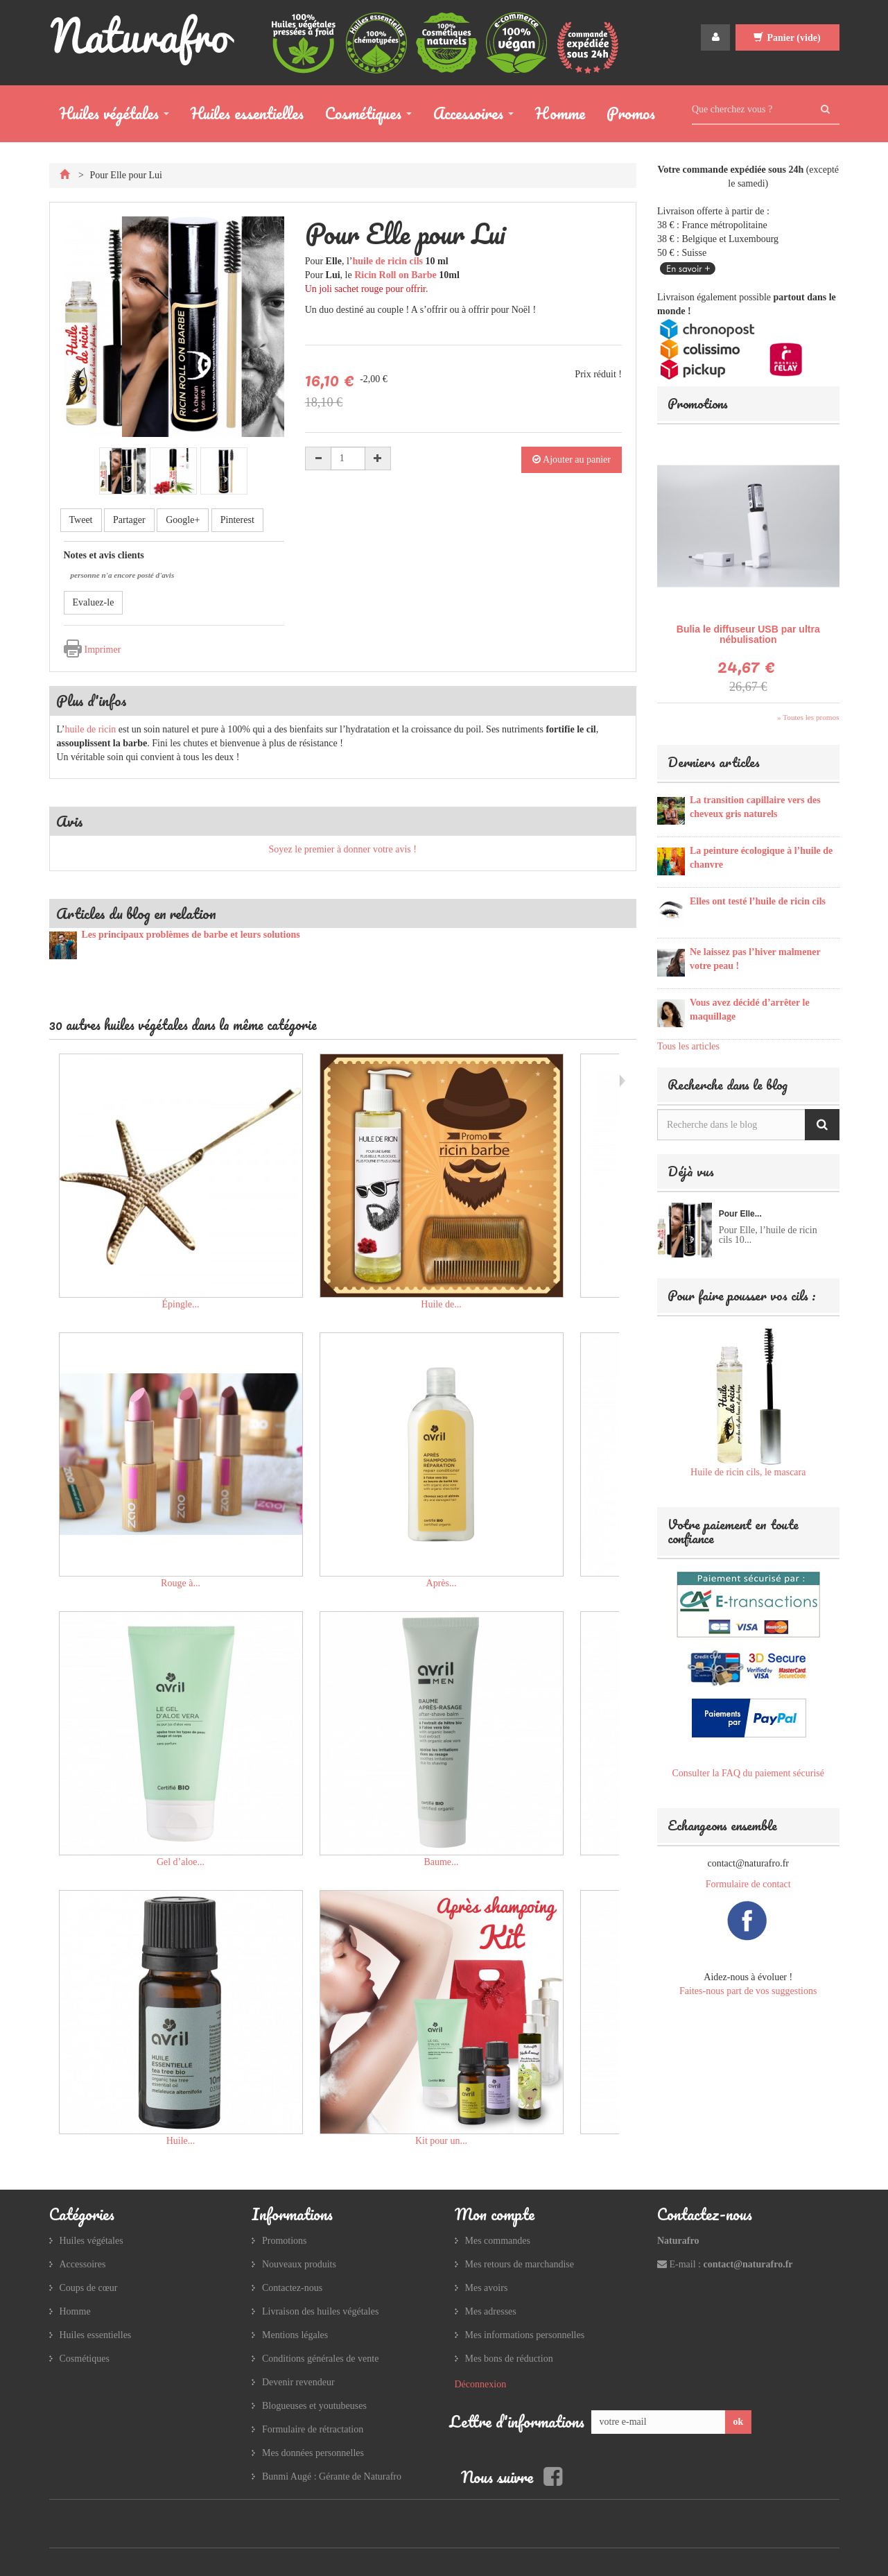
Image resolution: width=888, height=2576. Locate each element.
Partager (129, 520)
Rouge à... (180, 1583)
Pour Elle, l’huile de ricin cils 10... (768, 1235)
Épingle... (180, 1304)
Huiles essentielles (247, 113)
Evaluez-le (93, 602)
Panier (787, 37)
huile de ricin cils (387, 261)
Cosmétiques (363, 116)
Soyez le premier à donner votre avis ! (343, 849)
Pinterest (237, 520)
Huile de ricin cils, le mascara (748, 1472)
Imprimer (103, 649)
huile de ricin (90, 729)
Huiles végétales (109, 116)
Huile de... (441, 1304)
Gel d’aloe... (180, 1862)
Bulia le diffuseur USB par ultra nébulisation (748, 634)
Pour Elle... (740, 1214)
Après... (441, 1583)
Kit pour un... (441, 2141)
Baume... (441, 1862)
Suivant (622, 1080)
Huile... (180, 2141)
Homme (560, 113)
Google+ (183, 520)
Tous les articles (688, 1046)
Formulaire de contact (748, 1884)
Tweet (81, 520)
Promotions (698, 403)
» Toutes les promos (808, 717)
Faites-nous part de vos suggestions (748, 1991)
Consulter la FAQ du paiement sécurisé (748, 1773)
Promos (631, 113)
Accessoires (468, 116)
